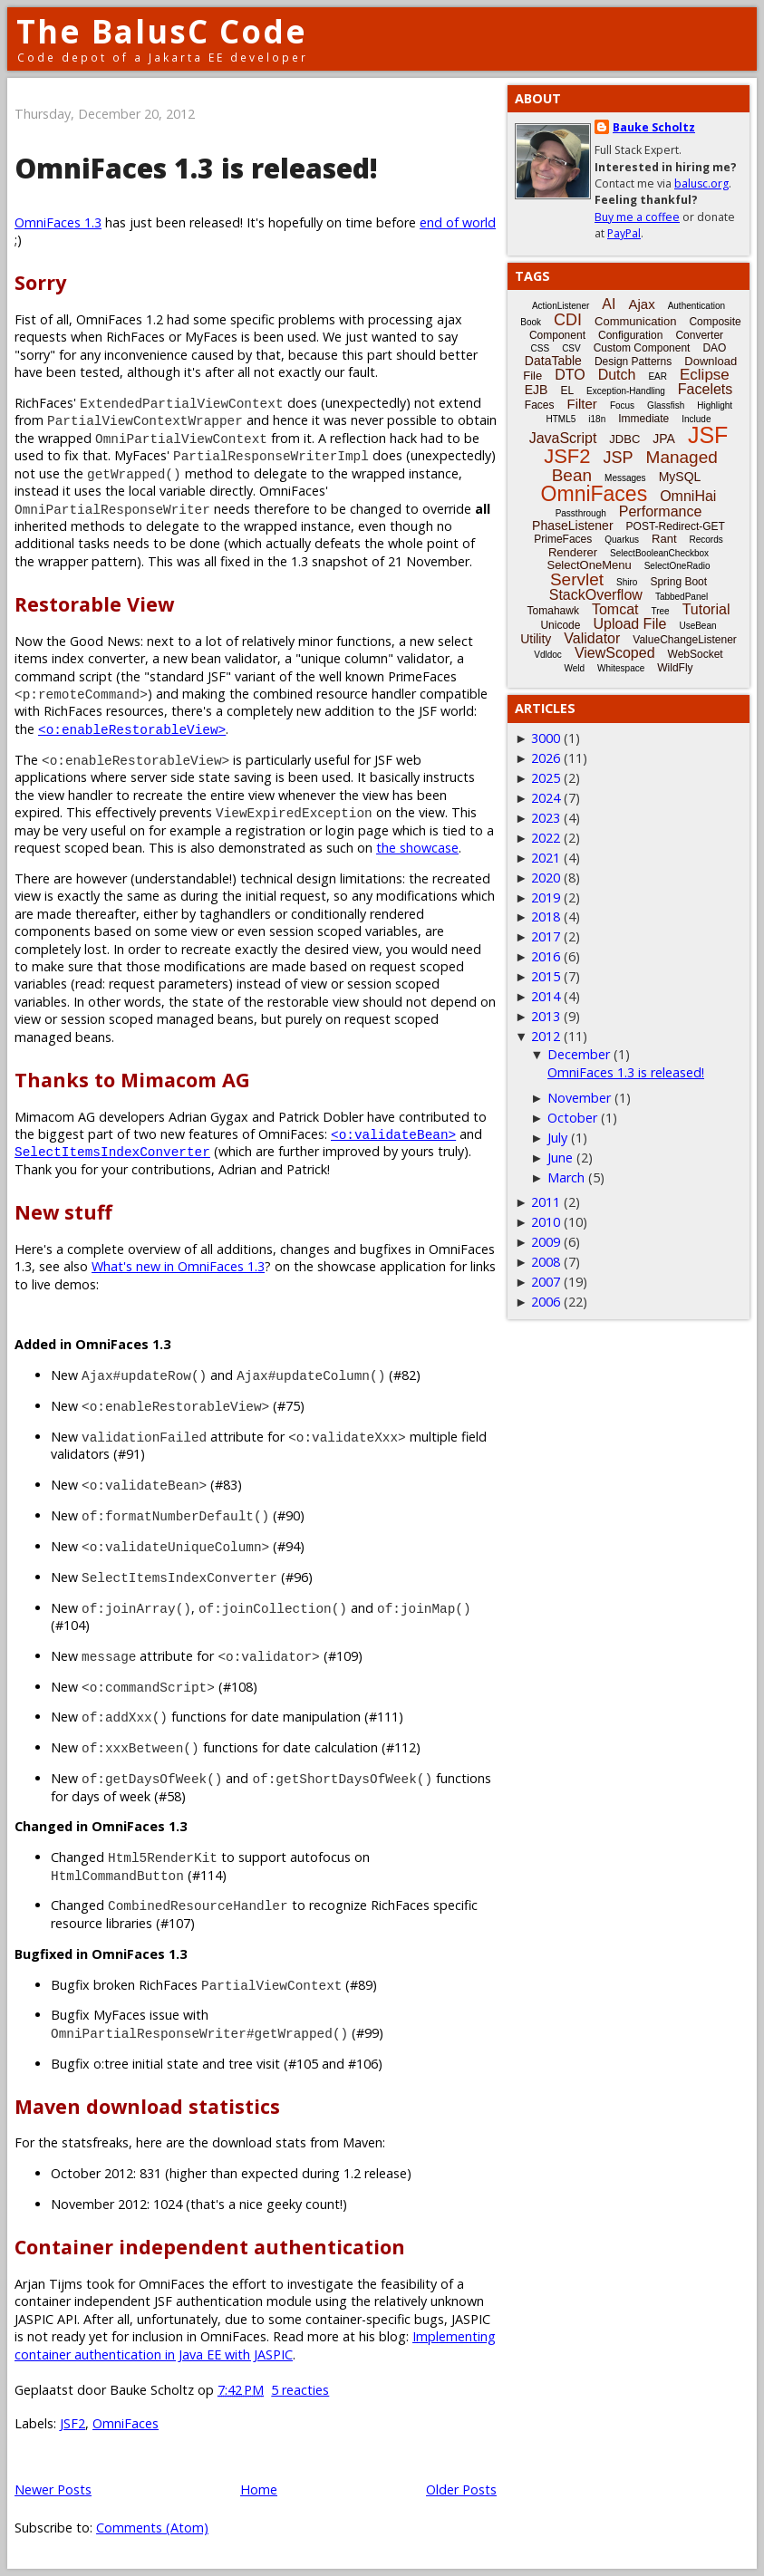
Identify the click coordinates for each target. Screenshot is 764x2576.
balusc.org (701, 183)
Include (696, 419)
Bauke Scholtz (654, 127)
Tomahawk (553, 610)
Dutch (617, 374)
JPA (664, 438)
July (557, 1137)
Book (530, 322)
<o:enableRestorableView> (132, 729)
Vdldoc (548, 655)
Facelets (705, 389)
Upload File (629, 624)
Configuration (630, 335)
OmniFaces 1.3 (58, 222)
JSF (708, 435)
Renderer (572, 552)
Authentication (696, 306)
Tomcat (615, 609)
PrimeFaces (563, 539)
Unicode (560, 625)
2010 (545, 1221)
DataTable (553, 360)
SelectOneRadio (677, 566)
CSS (540, 348)
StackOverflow (596, 595)
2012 (545, 1036)
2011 (545, 1202)
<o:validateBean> (393, 1134)
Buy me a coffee (637, 217)
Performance (660, 511)
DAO (714, 348)
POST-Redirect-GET (675, 526)
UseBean (697, 626)
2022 (545, 837)
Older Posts (461, 2489)
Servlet (577, 579)
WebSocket (695, 654)
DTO (570, 374)
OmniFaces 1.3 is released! (196, 168)
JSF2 (72, 2423)
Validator (592, 638)
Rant (664, 538)
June (560, 1157)
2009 (545, 1241)
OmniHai (688, 496)
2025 (545, 777)
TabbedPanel (681, 597)
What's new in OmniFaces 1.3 (178, 1266)
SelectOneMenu (588, 565)
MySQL (680, 476)
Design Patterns (633, 361)
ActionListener (560, 306)
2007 (545, 1281)
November (579, 1097)
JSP (618, 458)
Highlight (714, 405)
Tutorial (706, 609)
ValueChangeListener (685, 639)
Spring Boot (678, 581)
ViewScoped (615, 653)
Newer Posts (53, 2489)
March (566, 1177)
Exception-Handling (625, 391)
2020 (545, 877)
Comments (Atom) (152, 2527)
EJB (536, 389)
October (572, 1117)
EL (567, 390)
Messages (625, 478)
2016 (545, 956)
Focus (622, 405)
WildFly (674, 667)
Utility (535, 639)
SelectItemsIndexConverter (112, 1151)
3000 (545, 738)
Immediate (643, 418)
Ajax (641, 304)
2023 (545, 817)
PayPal (624, 233)
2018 (545, 916)
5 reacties (300, 2389)
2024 (545, 797)
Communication (635, 321)
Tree (660, 611)
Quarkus (621, 540)
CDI (568, 320)
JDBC (624, 439)
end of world (458, 222)
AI (608, 304)
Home (258, 2489)
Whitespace (620, 668)
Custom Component (642, 348)
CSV (571, 348)
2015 (545, 976)
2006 (545, 1301)
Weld (574, 668)
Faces (540, 405)
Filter (582, 403)
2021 (545, 857)
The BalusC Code (161, 31)
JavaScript (563, 438)
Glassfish (665, 405)
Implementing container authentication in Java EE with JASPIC (255, 2345)
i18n (596, 419)
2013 (545, 1016)
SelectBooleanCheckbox (659, 553)
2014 (545, 996)
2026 (545, 758)
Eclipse (705, 374)
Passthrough (581, 513)
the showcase (417, 847)
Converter (699, 335)
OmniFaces (125, 2423)
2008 (545, 1261)
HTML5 (561, 419)
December (578, 1054)
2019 (545, 897)
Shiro (626, 582)
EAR (657, 376)
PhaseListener (573, 525)
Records (706, 540)
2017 (545, 936)
